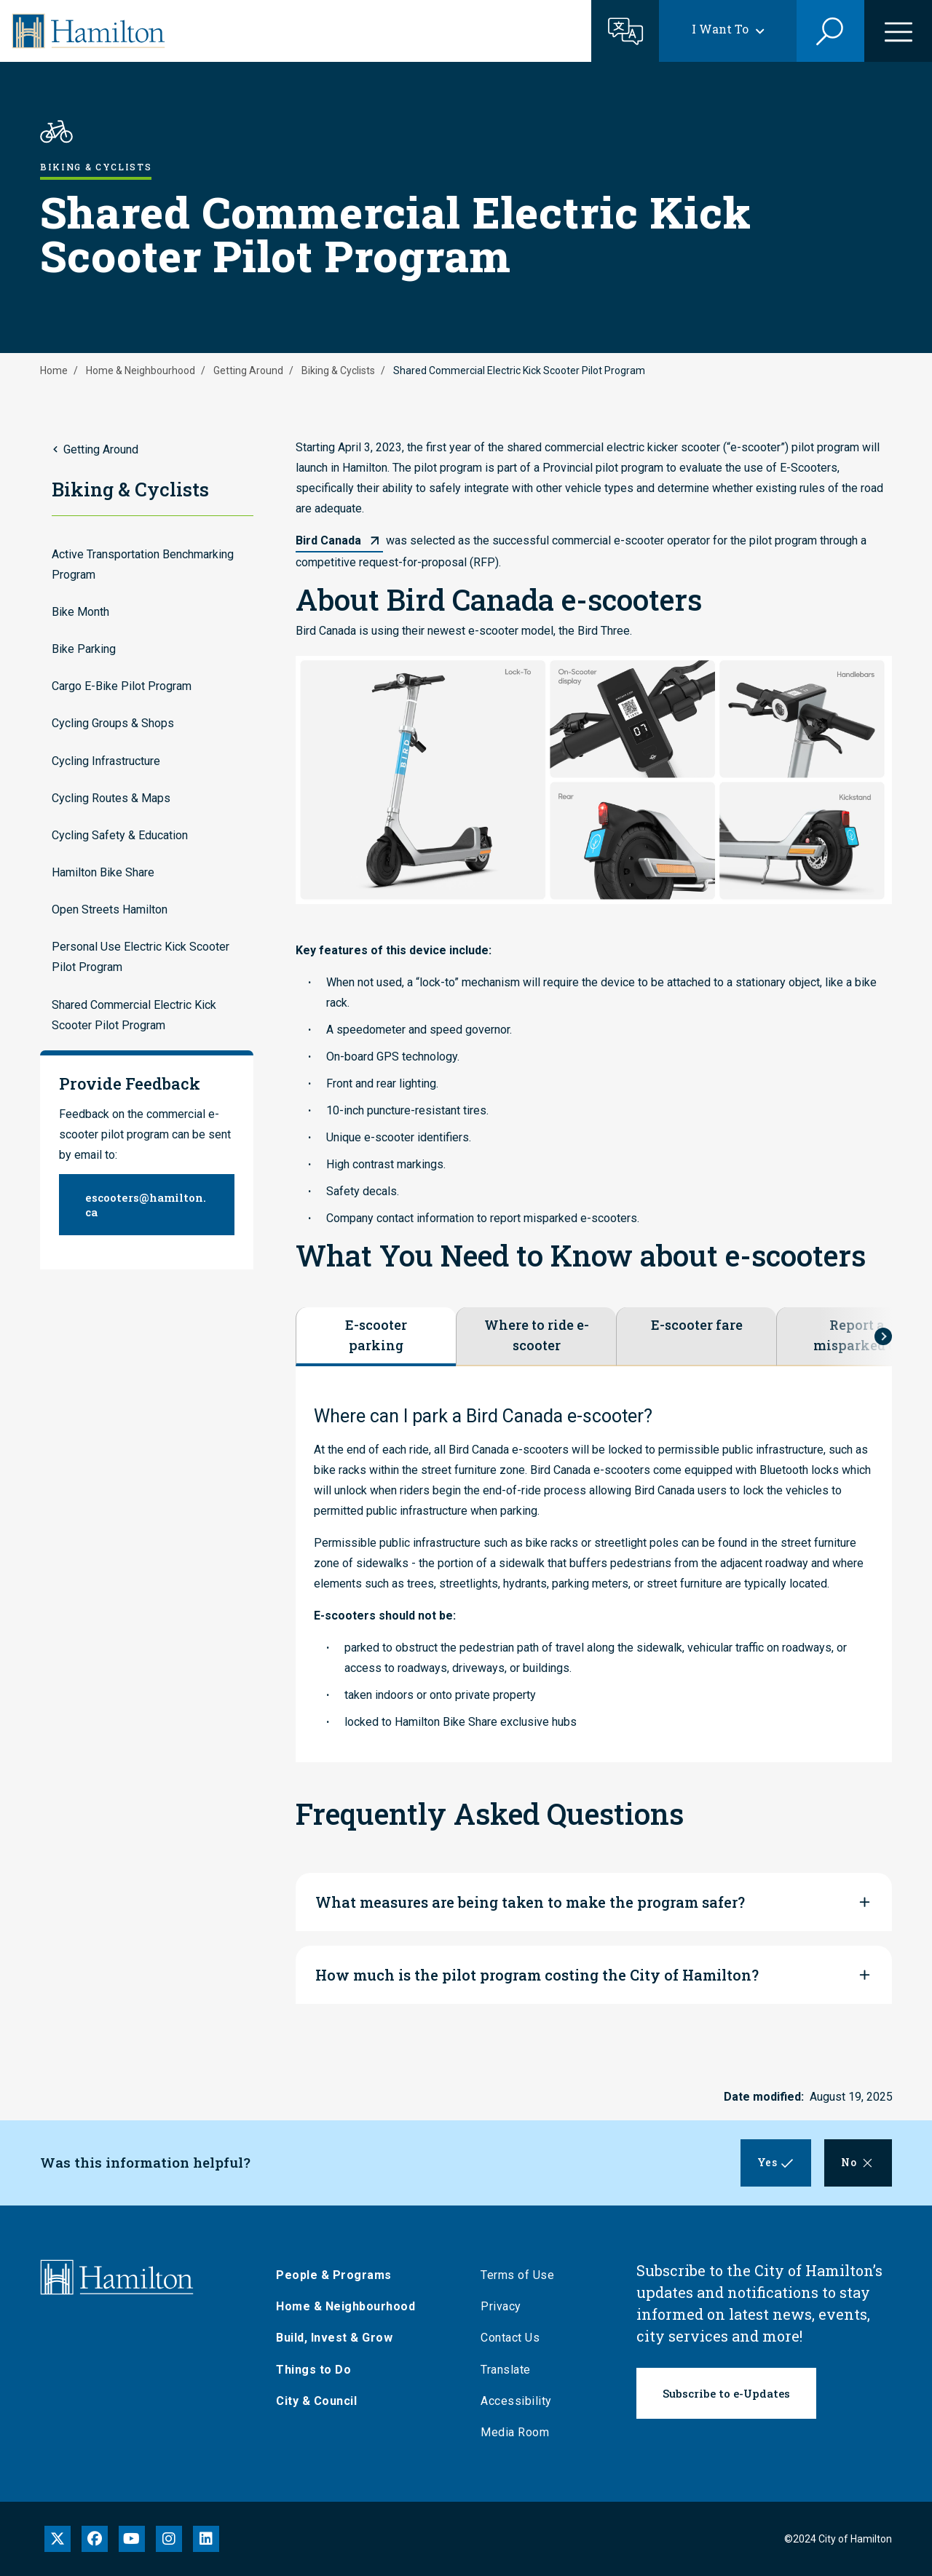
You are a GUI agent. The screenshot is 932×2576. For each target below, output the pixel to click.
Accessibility (521, 2401)
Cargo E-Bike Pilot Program (121, 686)
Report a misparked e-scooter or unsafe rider (857, 1335)
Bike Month (80, 612)
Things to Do (318, 2370)
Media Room (520, 2432)
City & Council (321, 2401)
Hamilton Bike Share (103, 872)
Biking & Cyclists (338, 370)
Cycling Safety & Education (120, 835)
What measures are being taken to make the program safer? (530, 1902)
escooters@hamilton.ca (145, 1204)
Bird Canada (328, 540)
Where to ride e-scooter (536, 1335)
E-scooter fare (697, 1324)
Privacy (506, 2306)
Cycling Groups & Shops (113, 723)
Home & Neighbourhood (140, 370)
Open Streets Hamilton (109, 909)
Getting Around (248, 370)
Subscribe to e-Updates (726, 2393)
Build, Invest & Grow (339, 2338)
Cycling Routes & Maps (111, 798)
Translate (511, 2370)
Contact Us (515, 2338)
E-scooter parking (376, 1335)
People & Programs (339, 2275)
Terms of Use (522, 2275)
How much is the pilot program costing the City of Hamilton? (537, 1974)
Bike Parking (84, 649)
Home (54, 370)
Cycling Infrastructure (106, 761)
